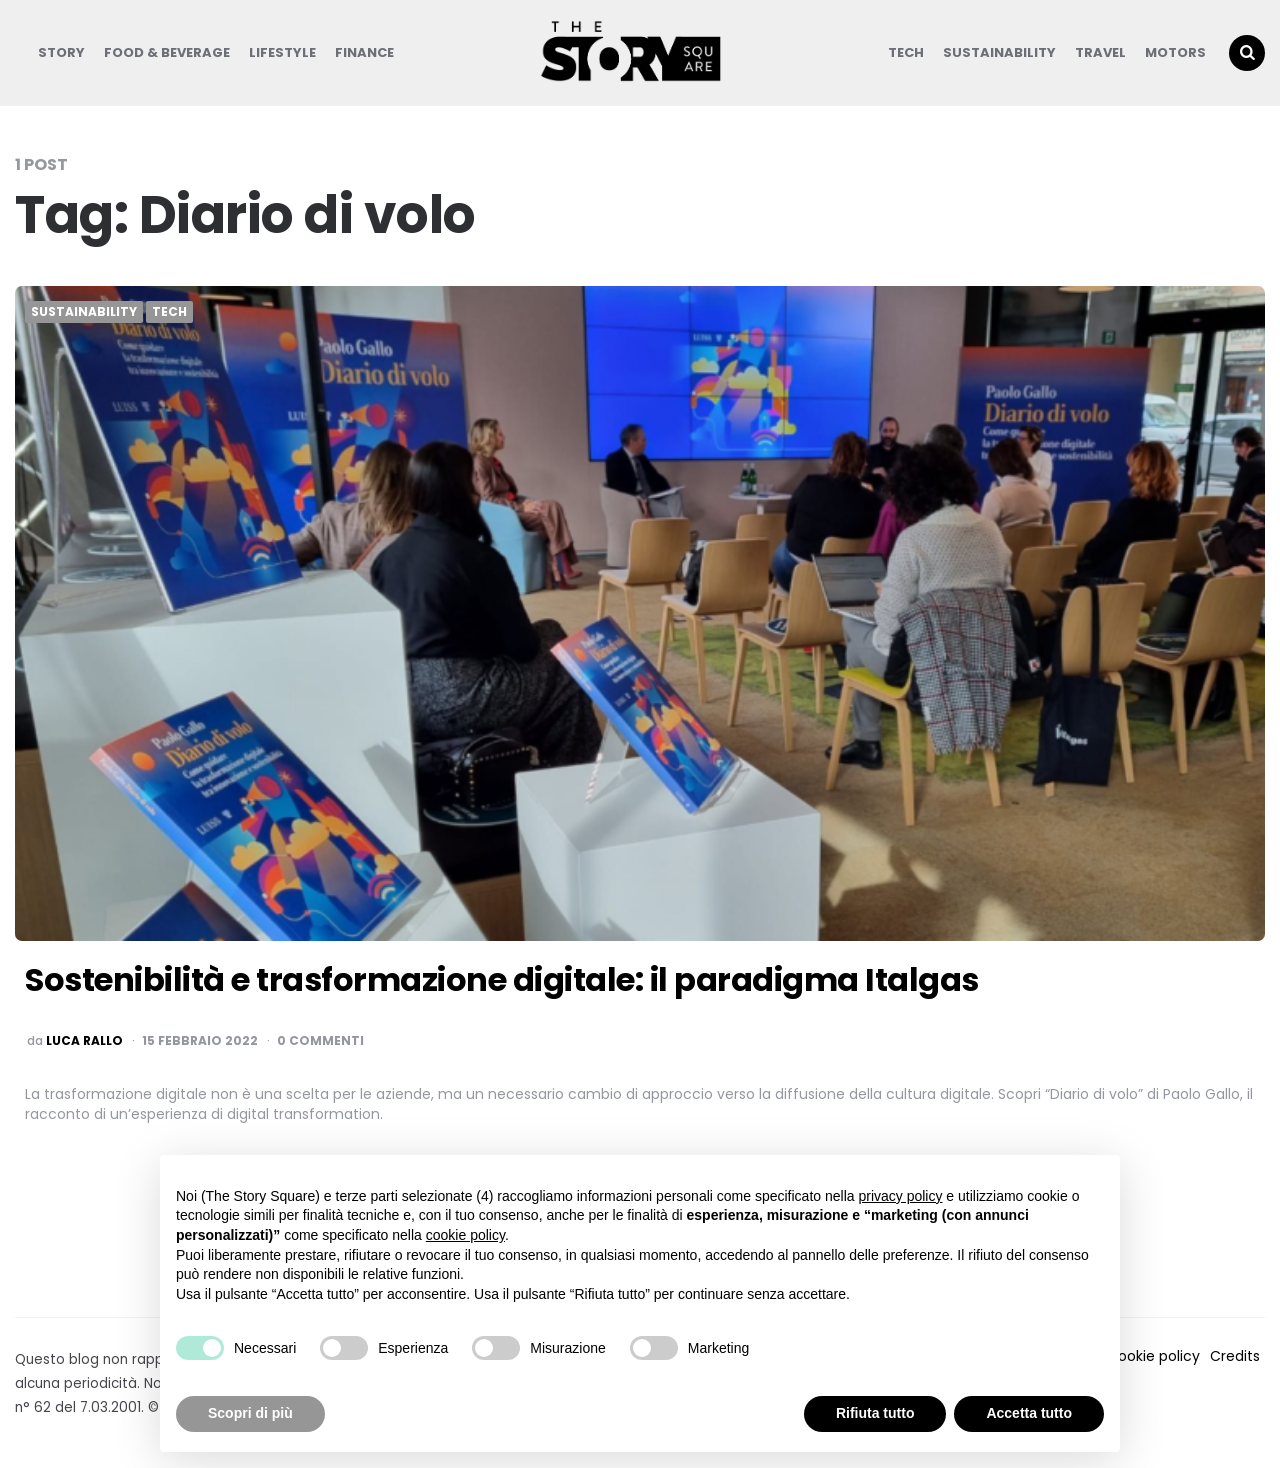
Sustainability (999, 52)
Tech (906, 52)
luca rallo (84, 1041)
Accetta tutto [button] (1029, 1413)
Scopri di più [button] (250, 1413)
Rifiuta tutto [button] (875, 1413)
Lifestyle (282, 52)
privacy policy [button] (900, 1196)
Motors (1175, 52)
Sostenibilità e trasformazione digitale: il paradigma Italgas (502, 979)
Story (61, 52)
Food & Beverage (167, 52)
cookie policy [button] (465, 1235)
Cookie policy (1153, 1356)
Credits (1235, 1356)
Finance (364, 52)
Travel (1100, 52)
